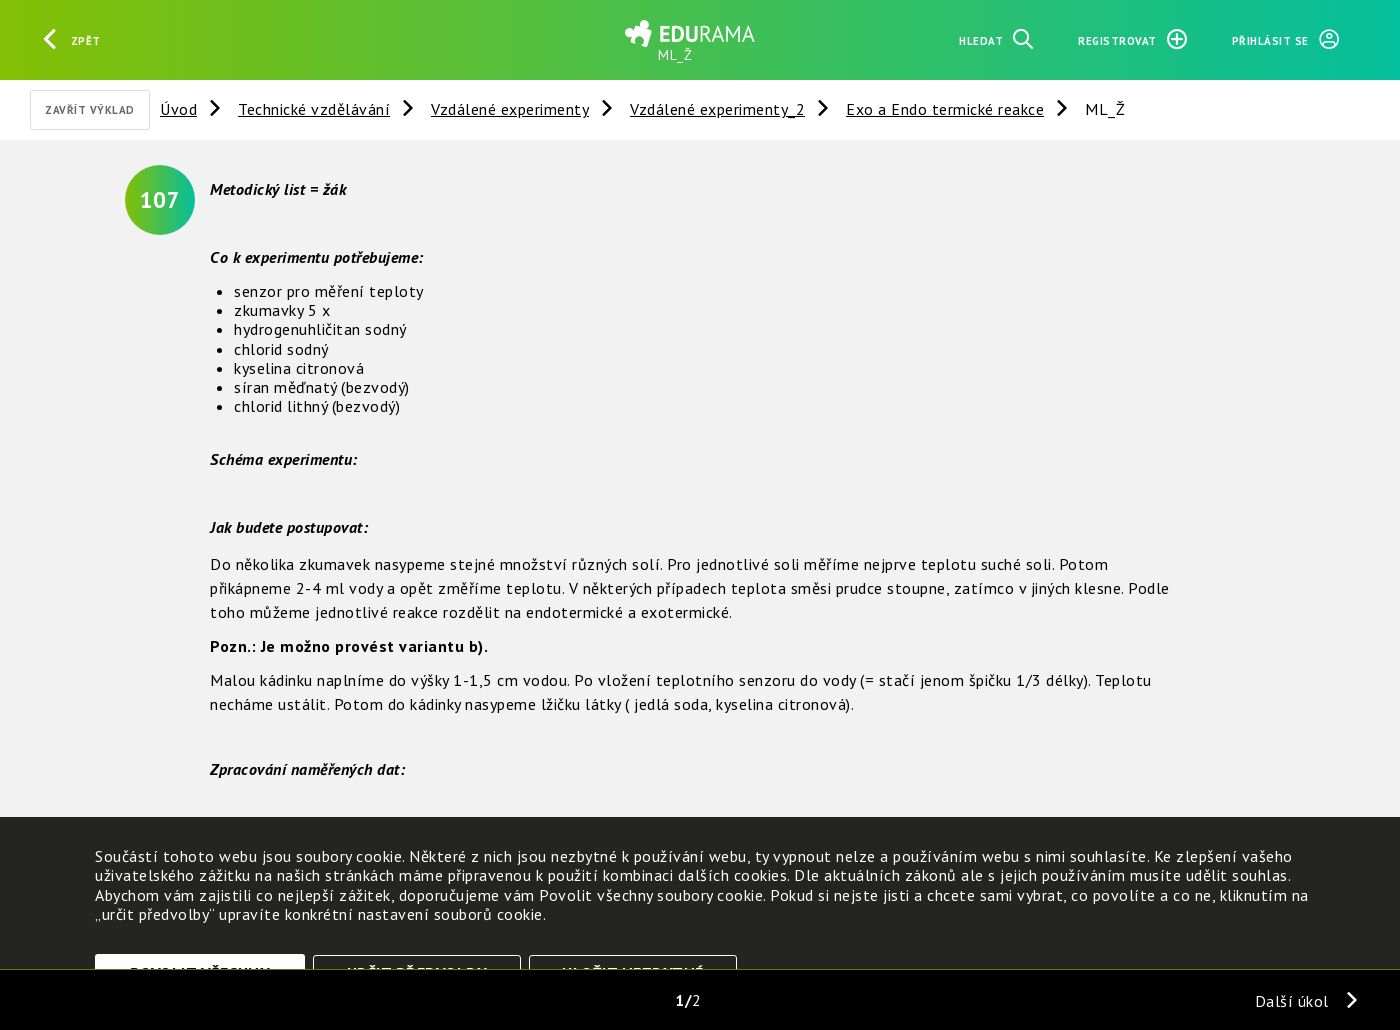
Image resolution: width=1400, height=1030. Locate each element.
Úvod (178, 109)
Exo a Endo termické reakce (945, 109)
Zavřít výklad (90, 110)
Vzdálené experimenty (510, 109)
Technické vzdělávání (314, 109)
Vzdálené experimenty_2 (717, 109)
